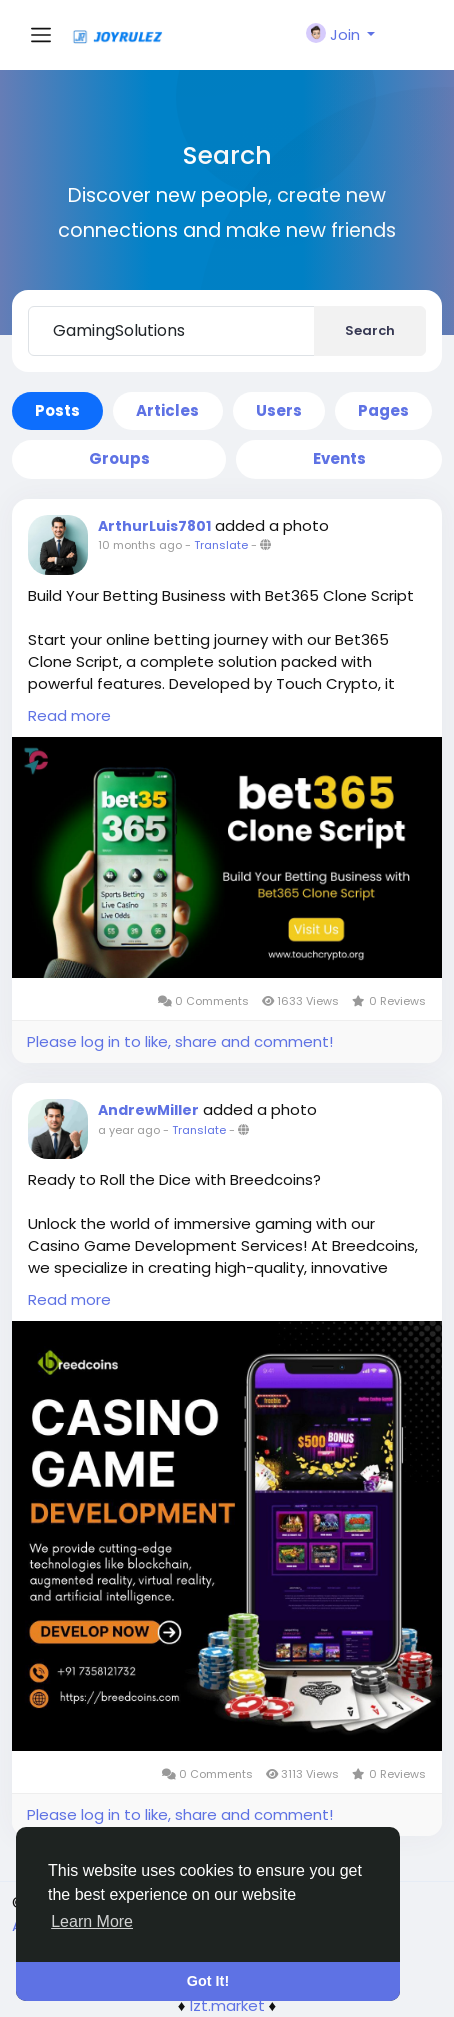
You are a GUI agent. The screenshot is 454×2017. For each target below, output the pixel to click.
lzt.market (227, 2005)
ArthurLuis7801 (154, 526)
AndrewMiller (148, 1110)
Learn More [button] (92, 1921)
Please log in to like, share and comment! (180, 1041)
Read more (69, 715)
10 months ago (140, 545)
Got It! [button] (208, 1981)
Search (370, 330)
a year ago (129, 1130)
